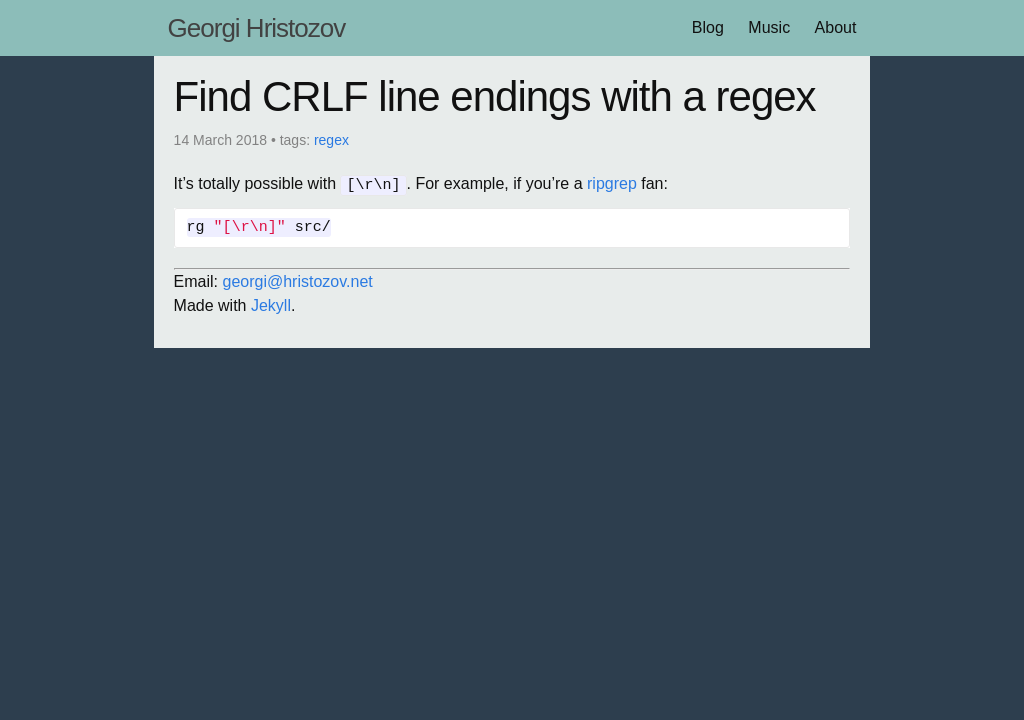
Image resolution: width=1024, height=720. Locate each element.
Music (769, 27)
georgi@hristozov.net (298, 280)
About (836, 27)
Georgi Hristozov (257, 28)
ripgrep (612, 183)
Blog (708, 27)
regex (331, 140)
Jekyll (271, 304)
